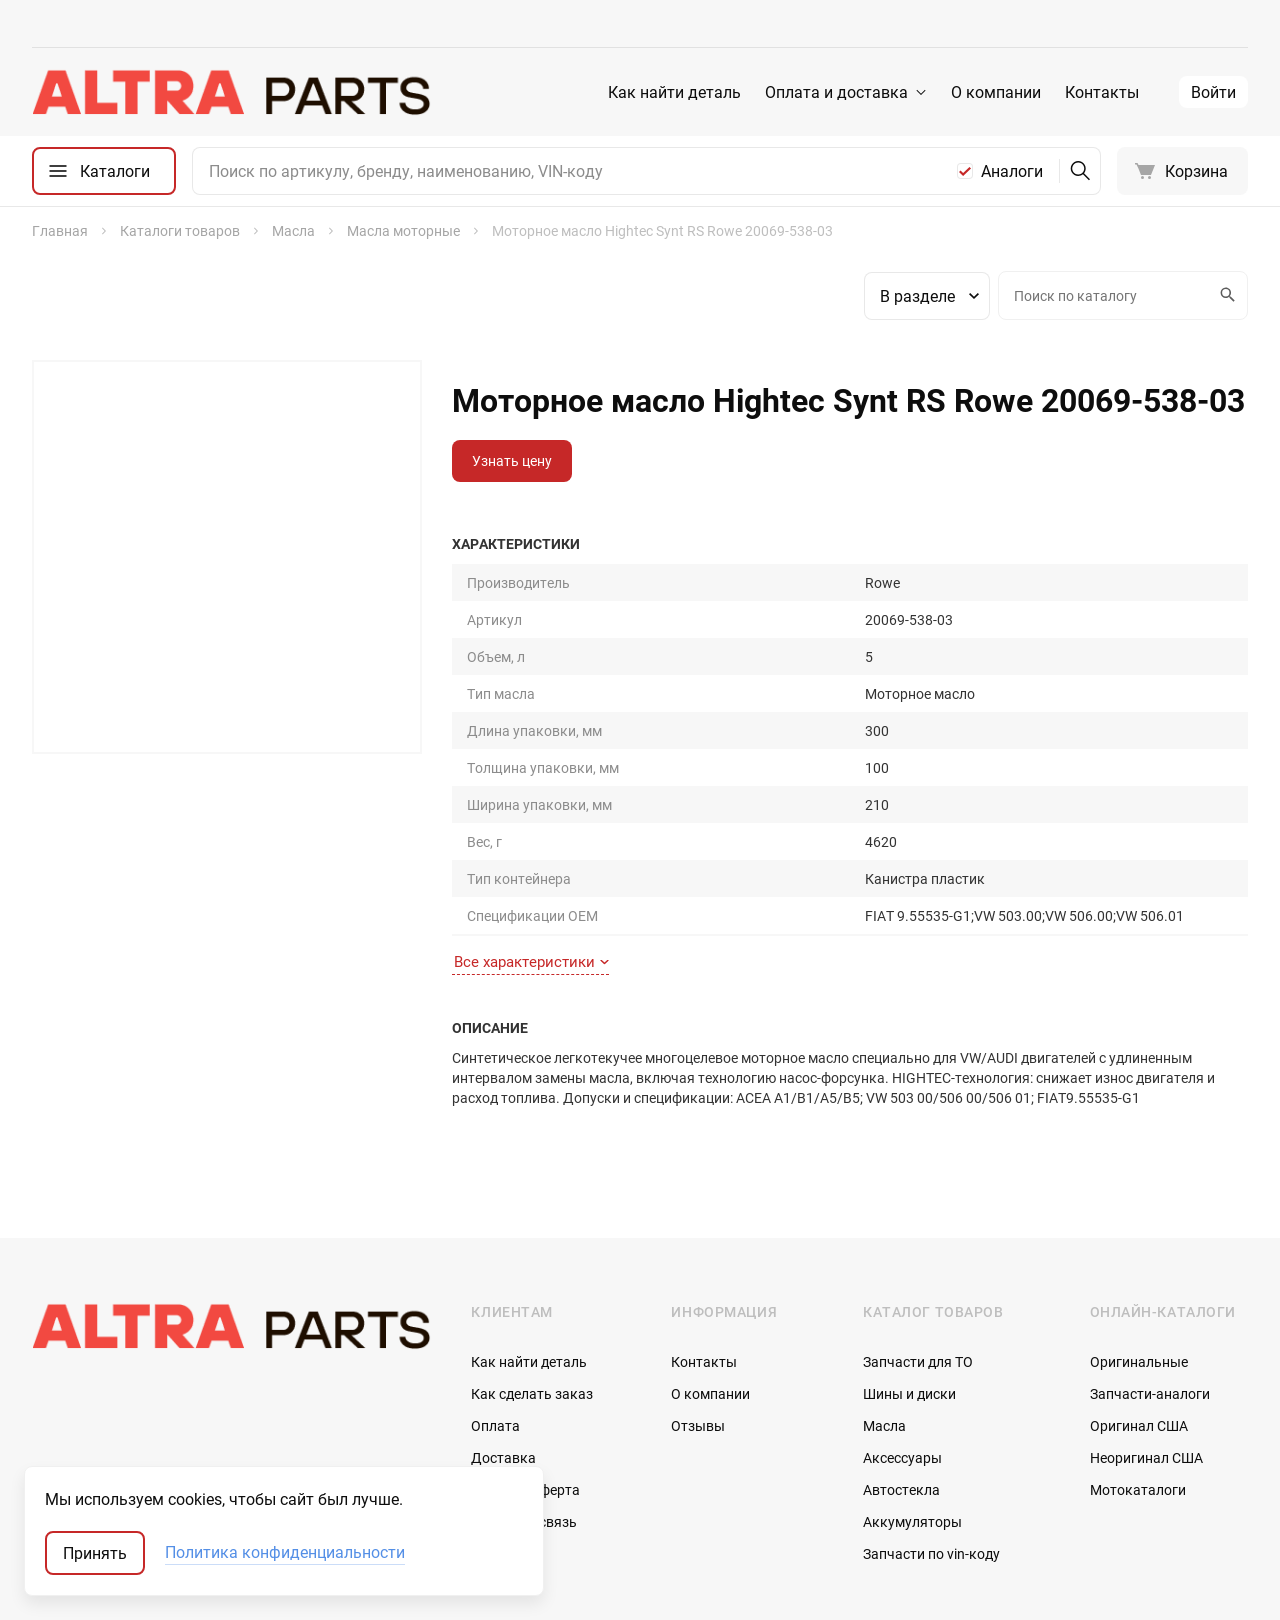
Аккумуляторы (912, 1370)
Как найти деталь (674, 92)
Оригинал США (1139, 1274)
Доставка (503, 1306)
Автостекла (901, 1338)
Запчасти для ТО (918, 1210)
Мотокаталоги (1138, 1338)
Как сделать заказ (532, 1242)
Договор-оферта (525, 1338)
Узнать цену (512, 460)
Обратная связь (524, 1370)
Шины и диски (909, 1242)
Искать (1225, 295)
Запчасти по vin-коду (931, 1402)
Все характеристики (531, 811)
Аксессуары (902, 1306)
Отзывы (698, 1274)
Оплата (495, 1274)
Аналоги (1012, 171)
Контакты (1102, 92)
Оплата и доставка (836, 92)
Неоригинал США (1146, 1306)
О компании (996, 92)
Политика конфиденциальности (285, 1553)
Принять (95, 1553)
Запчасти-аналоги (1150, 1242)
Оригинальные (1139, 1210)
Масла (884, 1274)
